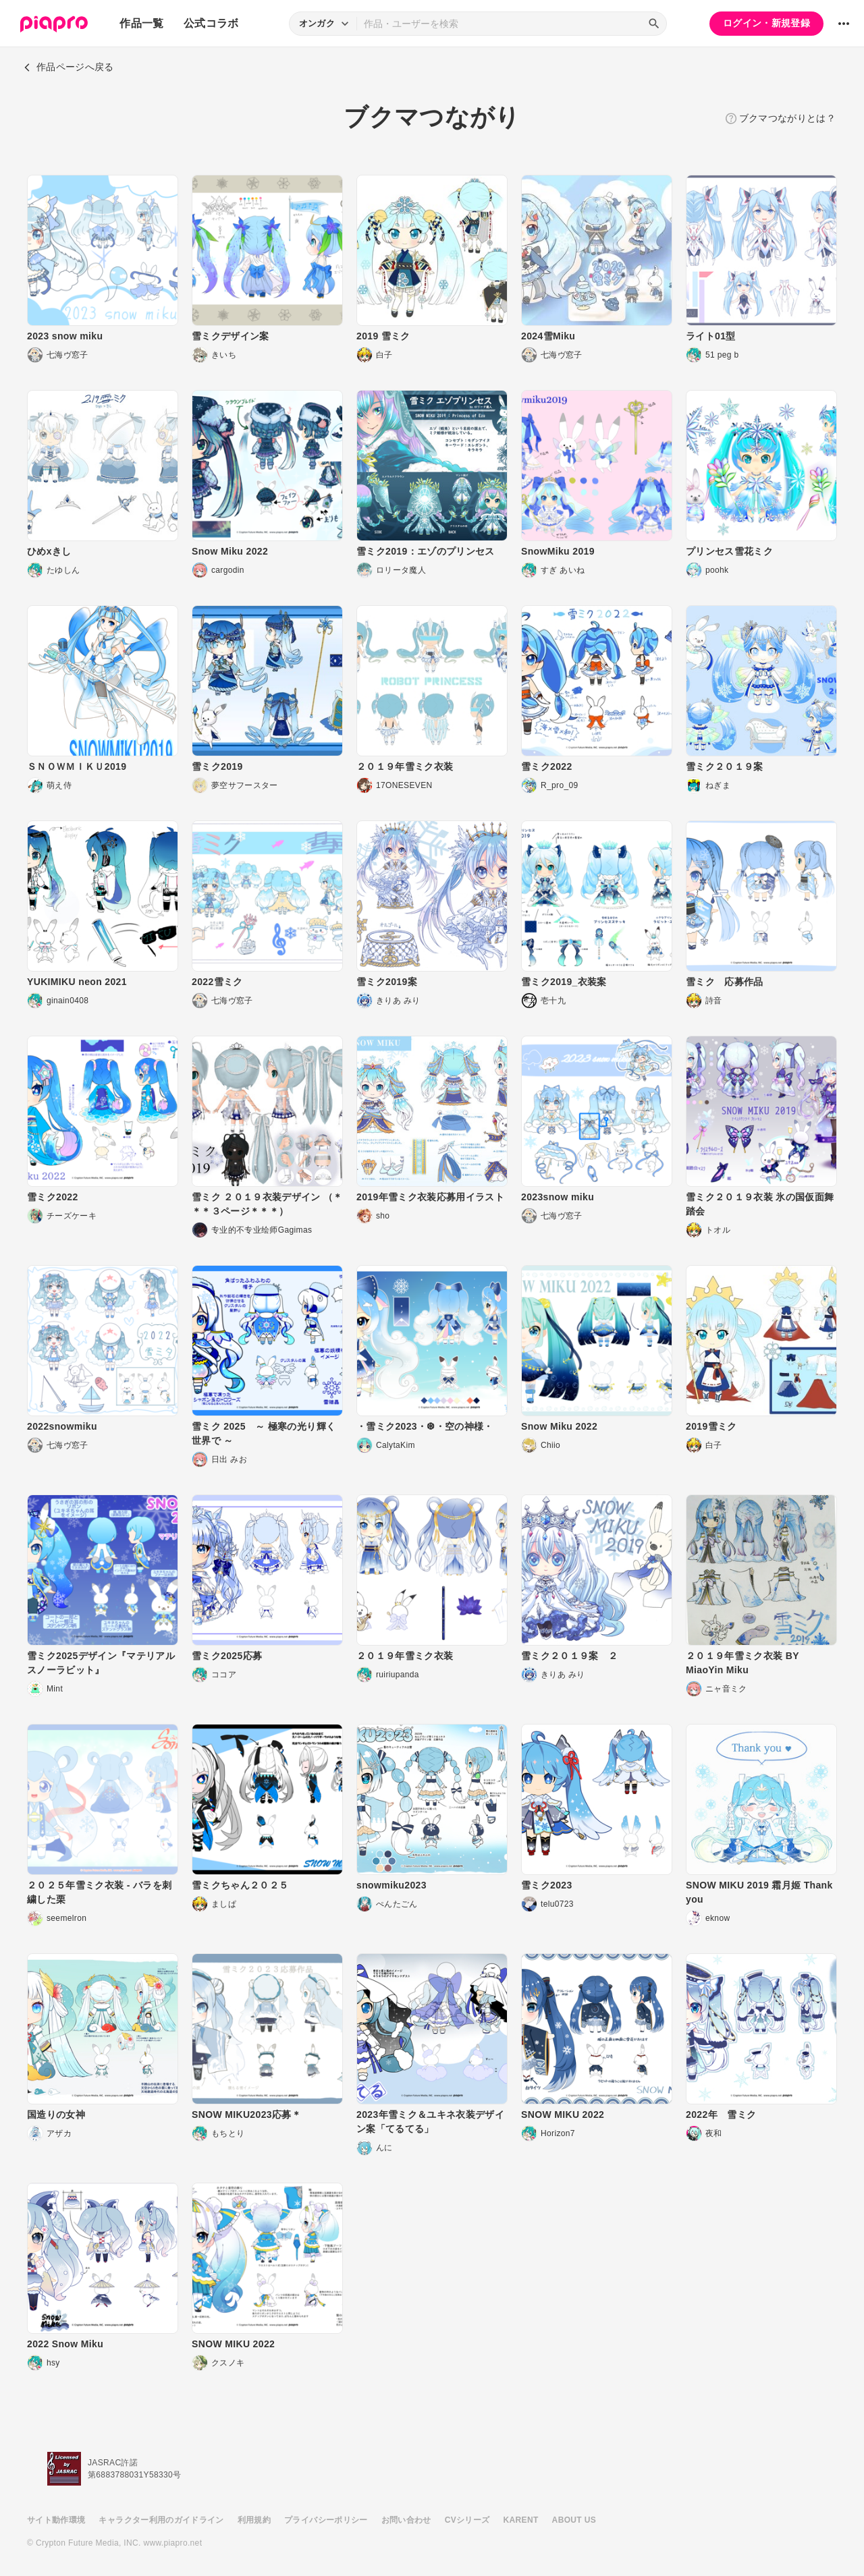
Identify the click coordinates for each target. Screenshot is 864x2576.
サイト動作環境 (56, 2520)
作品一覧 (141, 23)
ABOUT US (574, 2520)
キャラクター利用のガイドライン (161, 2520)
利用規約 (254, 2520)
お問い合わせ (406, 2520)
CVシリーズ (467, 2520)
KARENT (521, 2520)
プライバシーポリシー (326, 2520)
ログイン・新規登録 (766, 23)
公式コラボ (211, 23)
